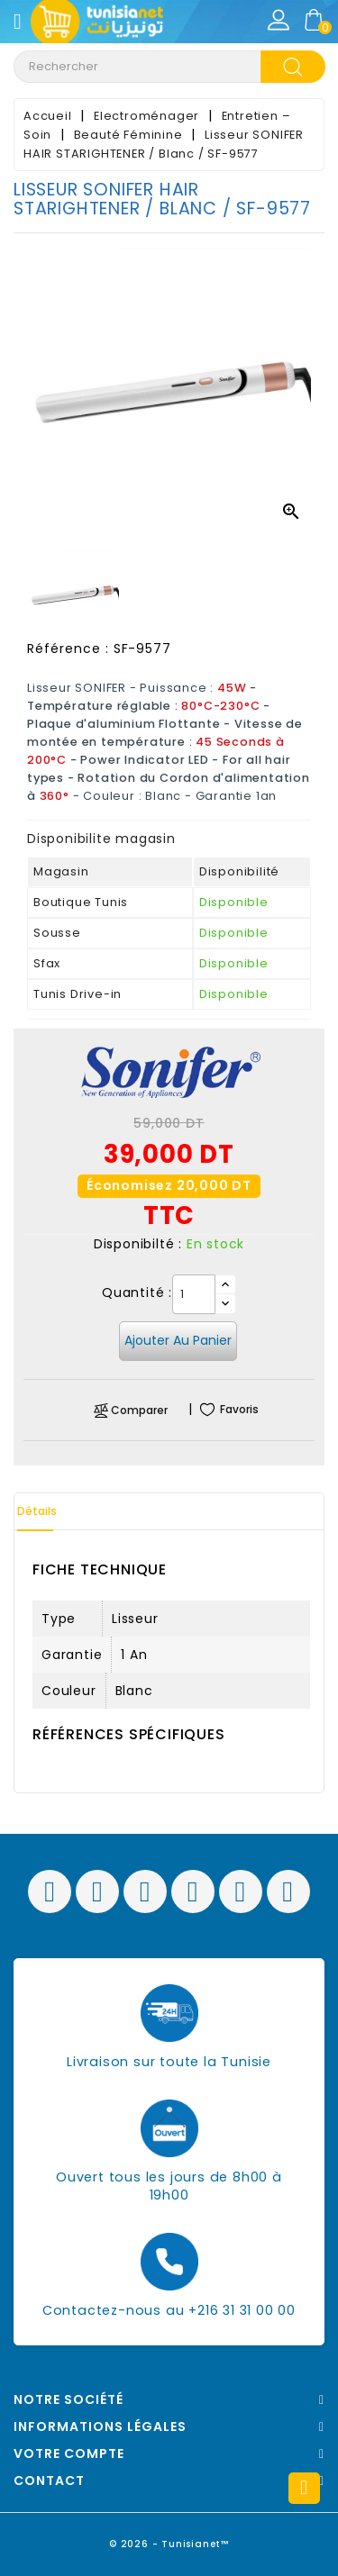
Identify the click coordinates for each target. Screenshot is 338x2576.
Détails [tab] (37, 1511)
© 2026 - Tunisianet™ (169, 2544)
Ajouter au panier (178, 1340)
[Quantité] (193, 1294)
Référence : (68, 648)
